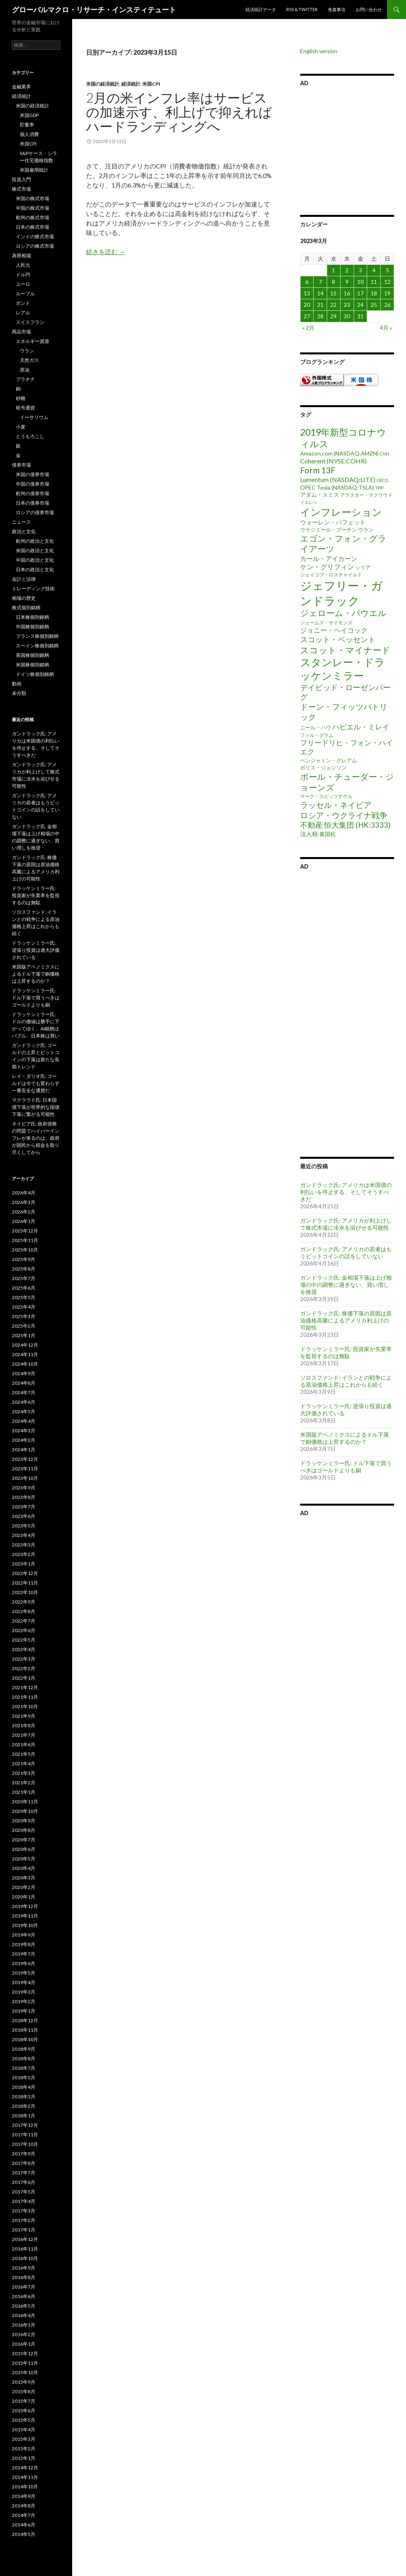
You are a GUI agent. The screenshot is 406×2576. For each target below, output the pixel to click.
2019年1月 (23, 2011)
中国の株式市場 (32, 208)
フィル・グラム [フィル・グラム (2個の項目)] (316, 735)
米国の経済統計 (102, 84)
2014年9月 (23, 2496)
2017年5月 (23, 2192)
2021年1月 (23, 1792)
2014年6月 (23, 2525)
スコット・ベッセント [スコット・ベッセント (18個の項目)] (337, 639)
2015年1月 (23, 2458)
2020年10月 (25, 1811)
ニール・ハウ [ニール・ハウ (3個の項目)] (315, 727)
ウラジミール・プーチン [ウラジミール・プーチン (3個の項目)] (328, 529)
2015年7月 (23, 2401)
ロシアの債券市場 (35, 512)
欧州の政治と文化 (35, 541)
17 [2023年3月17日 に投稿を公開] (360, 293)
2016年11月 (25, 2249)
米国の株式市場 (32, 198)
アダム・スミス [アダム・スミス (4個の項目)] (319, 494)
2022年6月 (23, 1630)
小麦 (20, 427)
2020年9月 (23, 1821)
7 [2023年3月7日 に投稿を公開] (320, 281)
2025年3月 (23, 1316)
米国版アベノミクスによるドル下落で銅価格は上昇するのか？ (344, 1438)
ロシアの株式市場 (35, 246)
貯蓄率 (27, 125)
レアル (23, 313)
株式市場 (21, 189)
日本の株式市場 (32, 227)
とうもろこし (30, 436)
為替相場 (21, 255)
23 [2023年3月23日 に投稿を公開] (347, 304)
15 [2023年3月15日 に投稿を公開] (333, 293)
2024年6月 (23, 1402)
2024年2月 (23, 1440)
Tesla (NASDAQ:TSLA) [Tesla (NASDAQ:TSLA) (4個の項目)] (345, 487)
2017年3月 (23, 2211)
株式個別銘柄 (26, 608)
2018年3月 (23, 2096)
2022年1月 (23, 1678)
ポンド (23, 303)
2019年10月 (25, 1925)
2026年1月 (23, 1221)
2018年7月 (23, 2068)
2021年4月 (23, 1763)
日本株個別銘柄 (32, 617)
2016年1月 (23, 2344)
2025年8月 (23, 1269)
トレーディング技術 (33, 588)
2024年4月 (23, 1421)
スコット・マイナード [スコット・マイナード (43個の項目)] (345, 650)
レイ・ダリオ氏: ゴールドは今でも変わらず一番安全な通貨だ (35, 1083)
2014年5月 (23, 2534)
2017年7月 (23, 2173)
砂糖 (20, 398)
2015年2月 (23, 2449)
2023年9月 (23, 1488)
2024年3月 (23, 1430)
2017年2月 (23, 2220)
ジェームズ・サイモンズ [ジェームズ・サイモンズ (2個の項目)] (326, 623)
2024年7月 (23, 1392)
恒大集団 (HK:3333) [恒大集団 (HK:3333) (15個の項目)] (357, 825)
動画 (16, 684)
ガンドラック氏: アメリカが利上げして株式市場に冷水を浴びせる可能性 (346, 1224)
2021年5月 (23, 1754)
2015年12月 (25, 2353)
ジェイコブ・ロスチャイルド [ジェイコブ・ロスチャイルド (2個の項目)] (331, 575)
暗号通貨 (25, 408)
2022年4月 (23, 1649)
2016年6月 (23, 2296)
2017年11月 (25, 2135)
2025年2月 (23, 1326)
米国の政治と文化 (35, 550)
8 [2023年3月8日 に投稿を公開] (333, 281)
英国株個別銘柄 (32, 655)
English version (318, 51)
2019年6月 (23, 1963)
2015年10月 (25, 2372)
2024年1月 (23, 1450)
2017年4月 (23, 2201)
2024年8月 (23, 1383)
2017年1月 (23, 2230)
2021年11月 (25, 1697)
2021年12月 (25, 1687)
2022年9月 (23, 1602)
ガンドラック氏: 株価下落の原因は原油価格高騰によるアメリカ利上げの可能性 (346, 1320)
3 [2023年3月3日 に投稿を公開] (360, 270)
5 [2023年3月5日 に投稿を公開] (387, 270)
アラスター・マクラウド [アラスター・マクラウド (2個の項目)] (366, 495)
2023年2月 (23, 1554)
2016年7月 (23, 2287)
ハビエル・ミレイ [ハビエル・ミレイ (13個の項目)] (360, 726)
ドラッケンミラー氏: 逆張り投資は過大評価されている (35, 950)
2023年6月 (23, 1516)
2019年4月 (23, 1982)
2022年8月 (23, 1611)
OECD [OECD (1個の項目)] (382, 480)
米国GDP (29, 115)
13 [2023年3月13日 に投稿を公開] (307, 293)
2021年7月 (23, 1735)
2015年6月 (23, 2410)
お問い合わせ (369, 9)
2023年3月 (23, 1545)
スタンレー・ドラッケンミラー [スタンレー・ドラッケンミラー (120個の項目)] (342, 669)
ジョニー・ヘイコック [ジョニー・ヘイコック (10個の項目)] (334, 630)
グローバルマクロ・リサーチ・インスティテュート (94, 9)
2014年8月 (23, 2506)
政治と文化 (24, 531)
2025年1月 (23, 1335)
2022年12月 (25, 1573)
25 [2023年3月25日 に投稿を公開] (374, 304)
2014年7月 (23, 2515)
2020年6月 (23, 1849)
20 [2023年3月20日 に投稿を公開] (307, 304)
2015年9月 (23, 2382)
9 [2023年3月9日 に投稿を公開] (347, 281)
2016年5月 (23, 2306)
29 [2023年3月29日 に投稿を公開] (333, 316)
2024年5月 (23, 1411)
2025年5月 (23, 1297)
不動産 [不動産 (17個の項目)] (311, 824)
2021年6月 (23, 1744)
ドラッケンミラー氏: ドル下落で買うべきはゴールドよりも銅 (346, 1467)
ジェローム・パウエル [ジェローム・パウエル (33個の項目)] (343, 613)
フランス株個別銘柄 (37, 636)
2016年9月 (23, 2268)
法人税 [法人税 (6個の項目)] (309, 833)
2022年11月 (25, 1583)
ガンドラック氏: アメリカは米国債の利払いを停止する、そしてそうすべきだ (346, 1191)
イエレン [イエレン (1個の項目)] (309, 502)
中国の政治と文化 (35, 560)
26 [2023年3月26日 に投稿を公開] (387, 304)
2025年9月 (23, 1259)
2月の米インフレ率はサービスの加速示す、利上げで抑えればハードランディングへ (179, 112)
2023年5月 (23, 1526)
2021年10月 (25, 1706)
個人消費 (29, 134)
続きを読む (105, 251)
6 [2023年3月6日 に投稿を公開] (306, 281)
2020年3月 (23, 1878)
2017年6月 (23, 2182)
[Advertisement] (347, 149)
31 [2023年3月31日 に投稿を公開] (360, 316)
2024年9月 (23, 1373)
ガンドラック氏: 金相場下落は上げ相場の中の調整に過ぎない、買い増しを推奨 (346, 1284)
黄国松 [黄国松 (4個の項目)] (327, 834)
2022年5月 (23, 1640)
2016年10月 (25, 2258)
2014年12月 (25, 2468)
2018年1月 (23, 2116)
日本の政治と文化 (35, 569)
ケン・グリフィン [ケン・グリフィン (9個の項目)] (327, 567)
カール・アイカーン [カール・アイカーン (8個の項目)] (328, 558)
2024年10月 (25, 1364)
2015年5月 (23, 2420)
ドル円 (23, 275)
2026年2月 (23, 1212)
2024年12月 (25, 1345)
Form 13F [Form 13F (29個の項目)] (317, 470)
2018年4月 (23, 2087)
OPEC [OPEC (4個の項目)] (308, 487)
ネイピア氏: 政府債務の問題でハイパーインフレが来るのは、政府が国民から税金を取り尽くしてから (35, 1138)
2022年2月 (23, 1668)
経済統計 (130, 84)
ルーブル (25, 294)
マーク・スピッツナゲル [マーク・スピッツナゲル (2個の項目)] (326, 796)
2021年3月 (23, 1773)
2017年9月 (23, 2154)
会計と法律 (24, 579)
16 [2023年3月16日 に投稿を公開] (347, 293)
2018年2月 (23, 2106)
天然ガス (29, 360)
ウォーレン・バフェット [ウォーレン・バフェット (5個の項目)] (333, 522)
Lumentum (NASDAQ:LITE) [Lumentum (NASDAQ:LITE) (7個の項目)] (337, 479)
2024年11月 (25, 1354)
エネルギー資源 (32, 341)
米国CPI (151, 84)
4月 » (386, 327)
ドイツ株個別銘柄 (35, 674)
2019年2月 (23, 2001)
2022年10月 (25, 1592)
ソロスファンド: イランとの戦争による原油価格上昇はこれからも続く (346, 1381)
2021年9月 (23, 1716)
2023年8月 (23, 1497)
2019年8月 (23, 1944)
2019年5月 (23, 1973)
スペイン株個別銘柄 (37, 646)
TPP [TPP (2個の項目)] (379, 488)
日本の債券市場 (32, 503)
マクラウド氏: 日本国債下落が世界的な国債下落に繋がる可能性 (35, 1107)
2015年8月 (23, 2391)
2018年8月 (23, 2058)
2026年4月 (23, 1193)
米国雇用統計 (34, 170)
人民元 (23, 265)
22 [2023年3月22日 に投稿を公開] (333, 304)
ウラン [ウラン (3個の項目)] (365, 529)
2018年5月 (23, 2077)
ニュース (21, 522)
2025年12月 (25, 1231)
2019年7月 (23, 1954)
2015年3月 (23, 2439)
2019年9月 (23, 1935)
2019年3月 (23, 1992)
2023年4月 (23, 1535)
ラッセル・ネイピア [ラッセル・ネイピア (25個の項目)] (336, 805)
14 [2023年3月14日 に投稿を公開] (320, 293)
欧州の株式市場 (32, 217)
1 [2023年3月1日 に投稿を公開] (333, 270)
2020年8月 (23, 1830)
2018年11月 (25, 2030)
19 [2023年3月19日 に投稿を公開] (387, 293)
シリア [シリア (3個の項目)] (363, 567)
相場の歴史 (24, 598)
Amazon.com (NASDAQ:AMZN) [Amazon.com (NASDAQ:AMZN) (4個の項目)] (339, 453)
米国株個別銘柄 (32, 665)
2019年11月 (25, 1916)
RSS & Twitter (302, 9)
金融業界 (21, 87)
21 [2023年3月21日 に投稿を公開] (320, 304)
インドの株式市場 (35, 236)
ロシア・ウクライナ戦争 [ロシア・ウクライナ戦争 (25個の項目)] (343, 815)
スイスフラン (30, 322)
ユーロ (23, 284)
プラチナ (25, 379)
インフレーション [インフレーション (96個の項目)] (341, 512)
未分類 (19, 693)
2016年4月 (23, 2315)
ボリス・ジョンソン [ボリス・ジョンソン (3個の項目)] (323, 767)
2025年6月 (23, 1288)
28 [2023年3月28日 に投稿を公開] (320, 316)
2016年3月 (23, 2325)
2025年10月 (25, 1250)
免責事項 (336, 9)
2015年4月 (23, 2429)
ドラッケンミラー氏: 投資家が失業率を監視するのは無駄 (346, 1352)
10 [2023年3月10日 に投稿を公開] (360, 281)
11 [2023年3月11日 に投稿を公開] (374, 281)
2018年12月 (25, 2020)
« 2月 (308, 327)
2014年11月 (25, 2477)
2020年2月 (23, 1887)
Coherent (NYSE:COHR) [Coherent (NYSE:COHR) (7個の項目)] (333, 461)
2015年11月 (25, 2363)
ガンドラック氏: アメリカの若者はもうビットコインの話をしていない (346, 1252)
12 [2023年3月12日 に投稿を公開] (387, 281)
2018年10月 (25, 2039)
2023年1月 (23, 1564)
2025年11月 (25, 1240)
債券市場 (21, 465)
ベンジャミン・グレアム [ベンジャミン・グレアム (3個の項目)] (328, 760)
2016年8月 (23, 2277)
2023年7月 (23, 1507)
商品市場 (21, 332)
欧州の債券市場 (32, 493)
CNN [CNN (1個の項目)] (384, 453)
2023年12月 (25, 1459)
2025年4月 (23, 1307)
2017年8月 (23, 2163)
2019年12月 (25, 1906)
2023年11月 (25, 1469)
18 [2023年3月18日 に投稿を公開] (374, 293)
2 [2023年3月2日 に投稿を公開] (347, 270)
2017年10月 (25, 2144)
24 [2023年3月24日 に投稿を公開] (360, 304)
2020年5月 (23, 1859)
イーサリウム (34, 417)
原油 (24, 370)
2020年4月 (23, 1868)
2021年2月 (23, 1783)
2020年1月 (23, 1897)
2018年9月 (23, 2049)
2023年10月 (25, 1478)
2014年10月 (25, 2487)
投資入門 (21, 179)
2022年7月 (23, 1621)
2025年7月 (23, 1278)
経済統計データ (260, 9)
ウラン (27, 351)
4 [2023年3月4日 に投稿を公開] (373, 270)
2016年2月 (23, 2334)
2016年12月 (25, 2239)
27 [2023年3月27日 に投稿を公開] (307, 316)
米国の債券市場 (32, 474)
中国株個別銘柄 (32, 627)
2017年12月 (25, 2125)
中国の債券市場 (32, 484)
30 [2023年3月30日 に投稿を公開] (347, 316)
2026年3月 (23, 1202)
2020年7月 (23, 1840)
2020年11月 (25, 1802)
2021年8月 (23, 1725)
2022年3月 (23, 1659)
